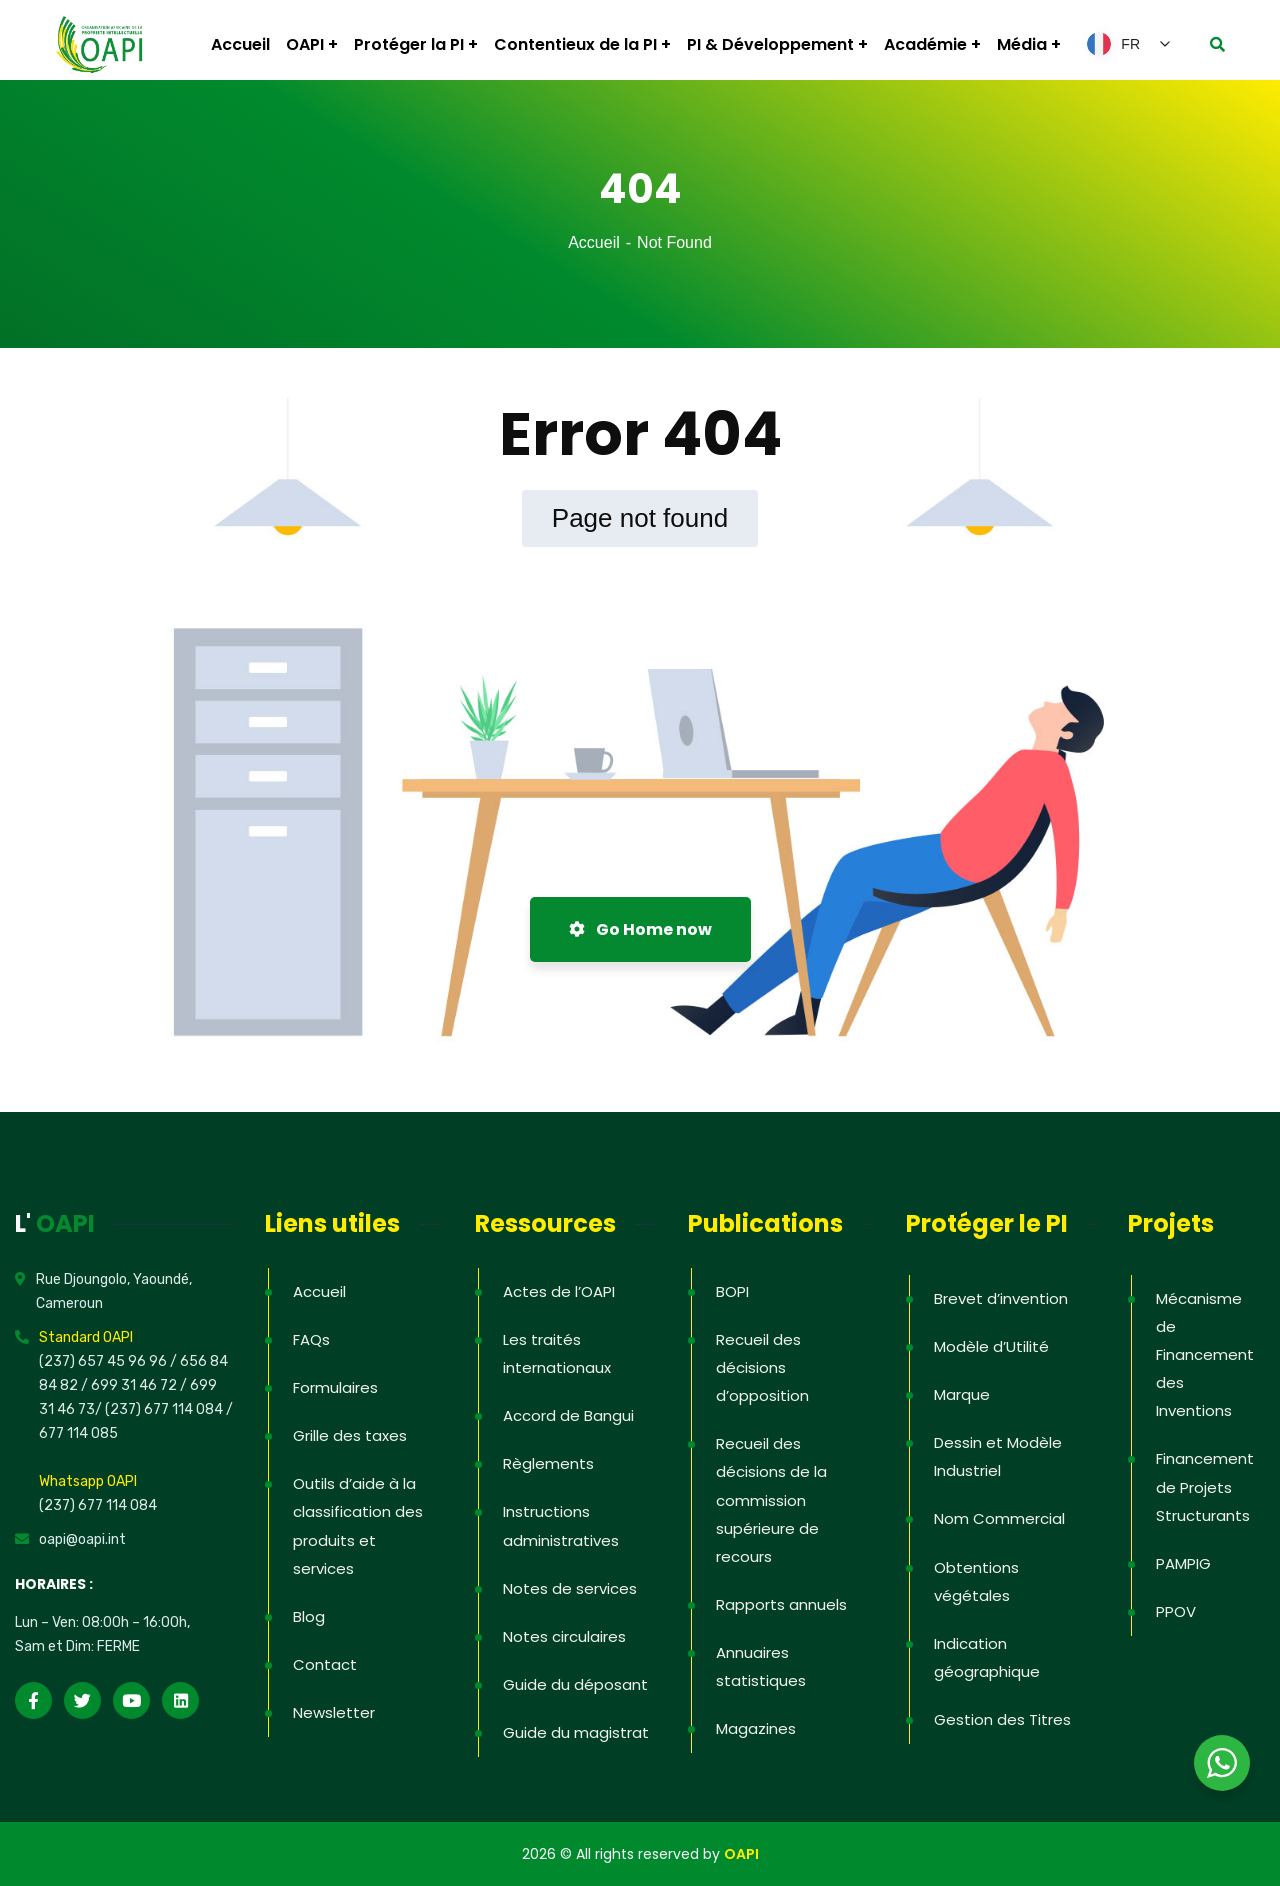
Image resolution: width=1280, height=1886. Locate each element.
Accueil (594, 242)
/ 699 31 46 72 (129, 1385)
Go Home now (640, 929)
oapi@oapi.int (82, 1539)
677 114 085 (78, 1433)
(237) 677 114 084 (98, 1505)
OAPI (741, 1854)
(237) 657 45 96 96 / (109, 1361)
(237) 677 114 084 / (169, 1409)
